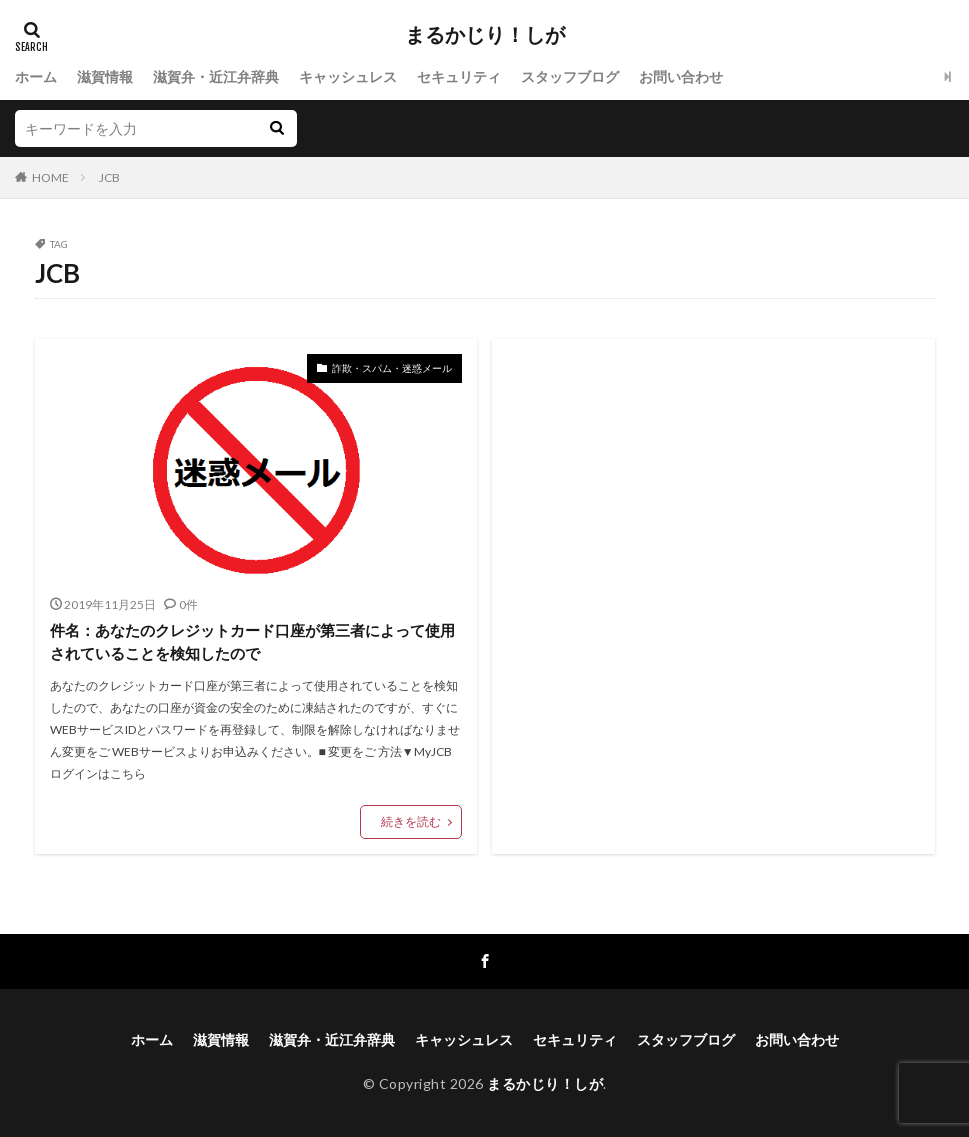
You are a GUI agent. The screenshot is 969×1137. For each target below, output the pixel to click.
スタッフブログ (570, 76)
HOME (50, 177)
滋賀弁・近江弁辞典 (216, 76)
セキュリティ (459, 76)
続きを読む (411, 821)
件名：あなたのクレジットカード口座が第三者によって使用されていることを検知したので (252, 641)
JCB (109, 177)
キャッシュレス (348, 76)
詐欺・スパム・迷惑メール (392, 368)
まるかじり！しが (485, 35)
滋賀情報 (105, 76)
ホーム (36, 76)
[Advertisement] (713, 544)
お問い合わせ (681, 76)
